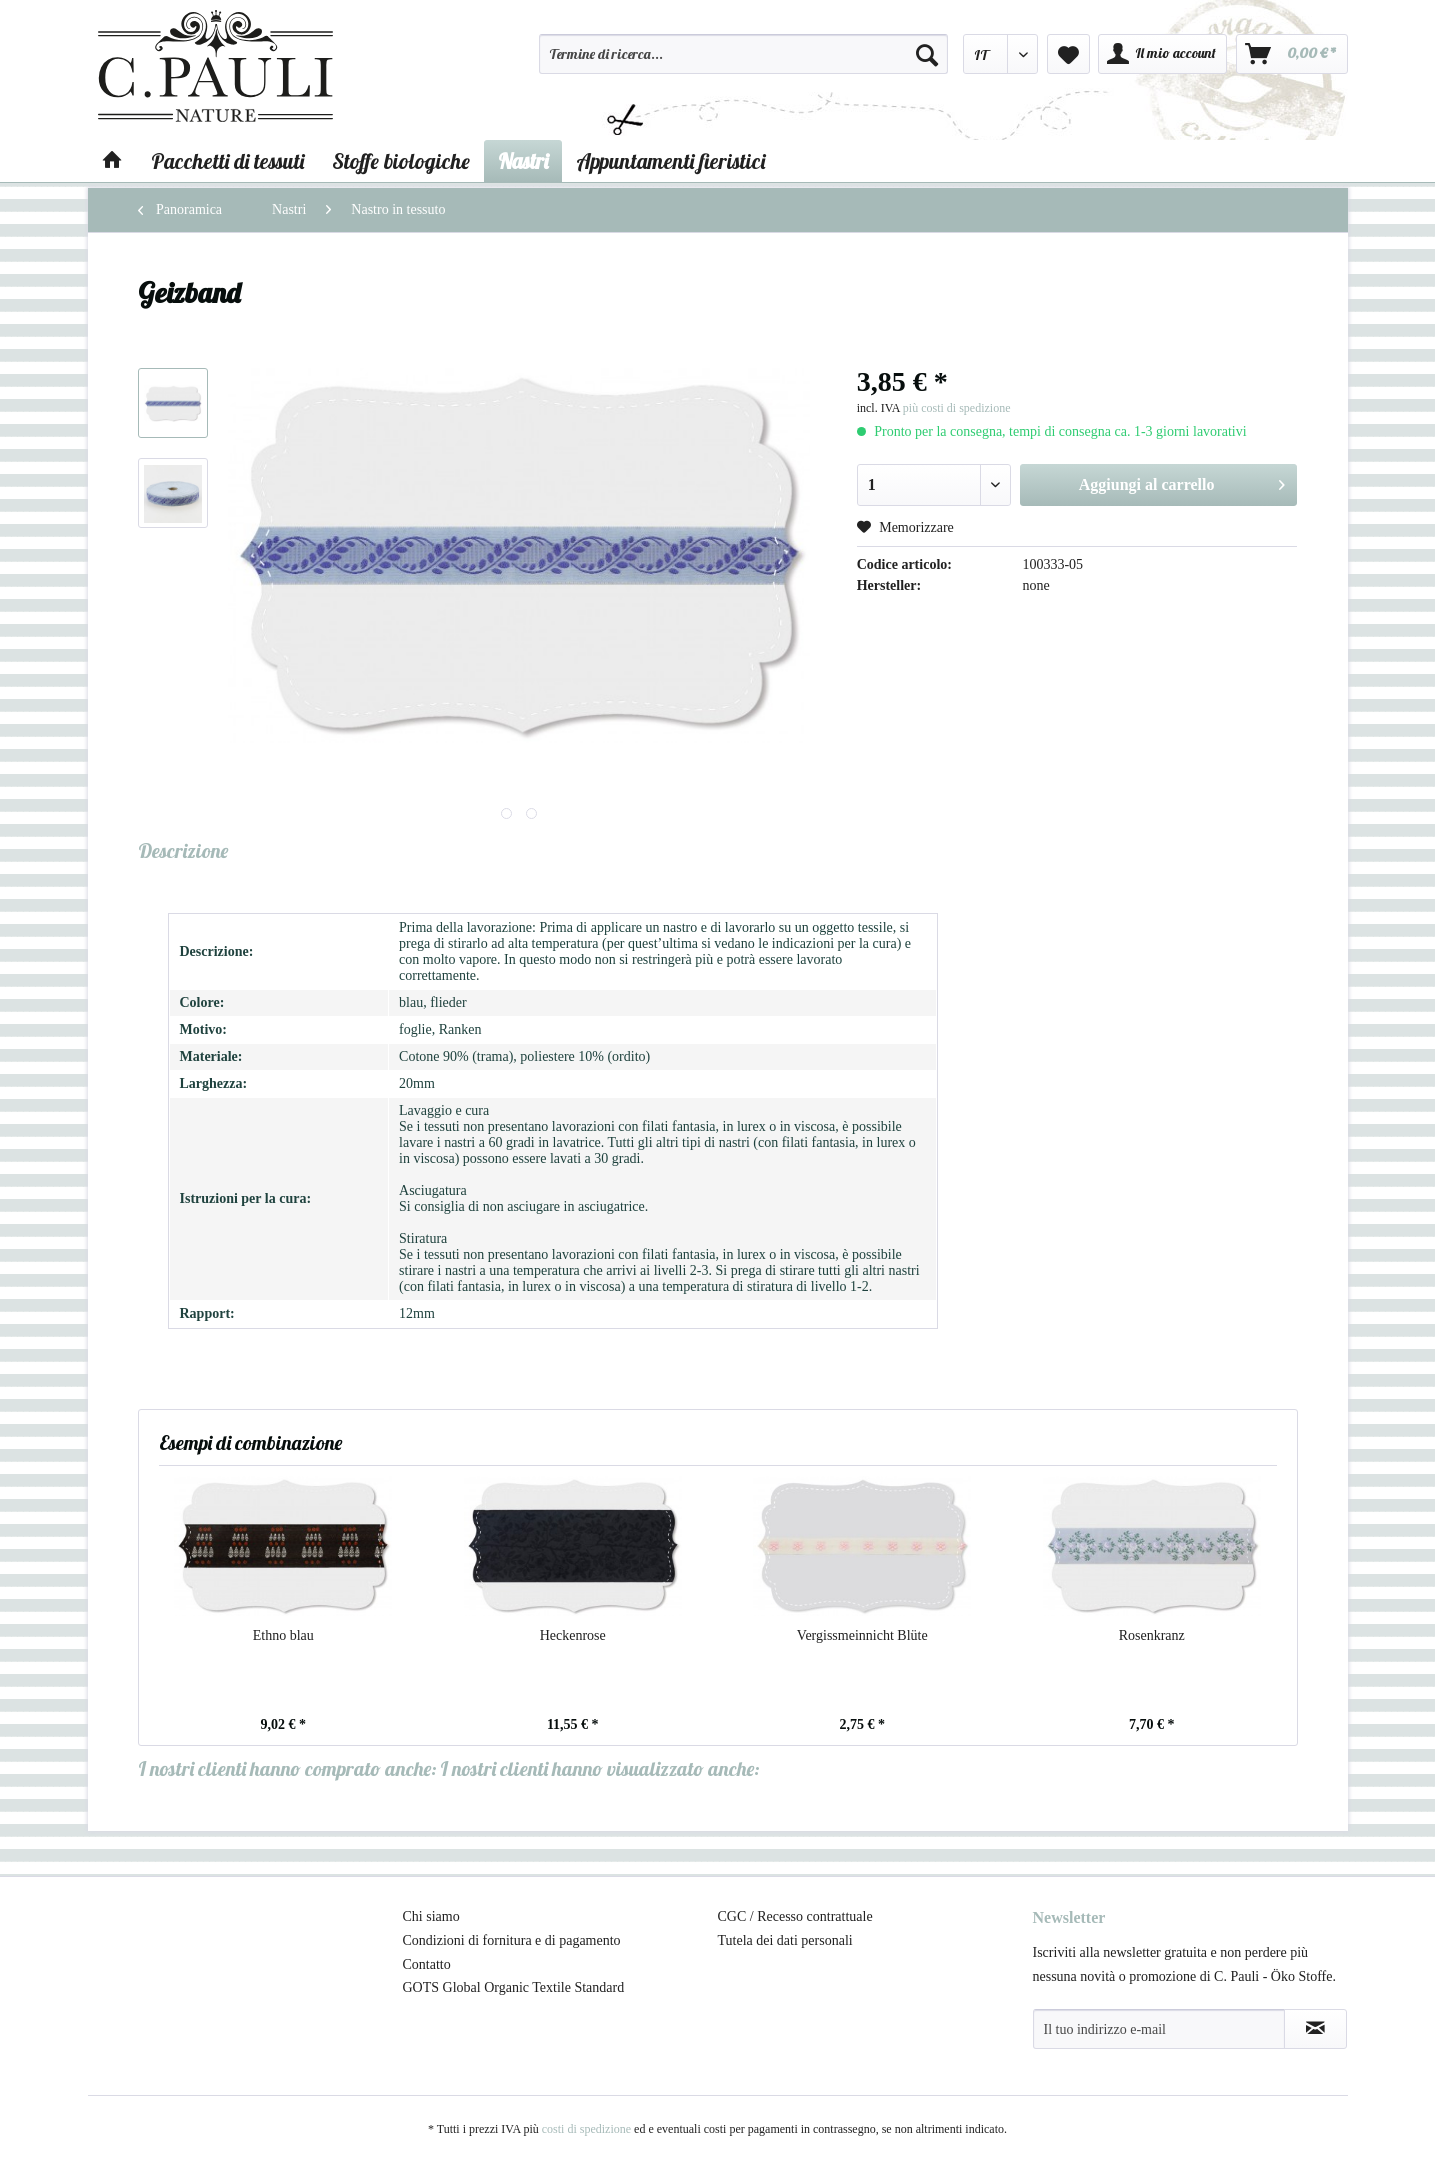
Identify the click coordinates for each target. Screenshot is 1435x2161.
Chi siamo (431, 1916)
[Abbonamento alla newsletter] (1315, 2029)
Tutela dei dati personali (785, 1940)
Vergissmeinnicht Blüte (862, 1635)
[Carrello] (1292, 54)
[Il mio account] (1162, 54)
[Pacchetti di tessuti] (227, 161)
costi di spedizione (586, 2129)
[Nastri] (523, 161)
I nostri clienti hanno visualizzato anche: (600, 1768)
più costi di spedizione (957, 408)
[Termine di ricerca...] (744, 54)
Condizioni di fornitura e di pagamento (512, 1940)
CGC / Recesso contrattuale (795, 1916)
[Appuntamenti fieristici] (670, 161)
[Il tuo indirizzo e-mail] (1159, 2029)
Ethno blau (283, 1635)
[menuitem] (744, 63)
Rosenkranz (1152, 1635)
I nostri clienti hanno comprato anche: (287, 1768)
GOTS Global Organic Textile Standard (514, 1987)
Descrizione (183, 850)
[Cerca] (927, 54)
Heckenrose (573, 1635)
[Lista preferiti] (1068, 54)
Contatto (427, 1964)
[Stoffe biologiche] (401, 161)
